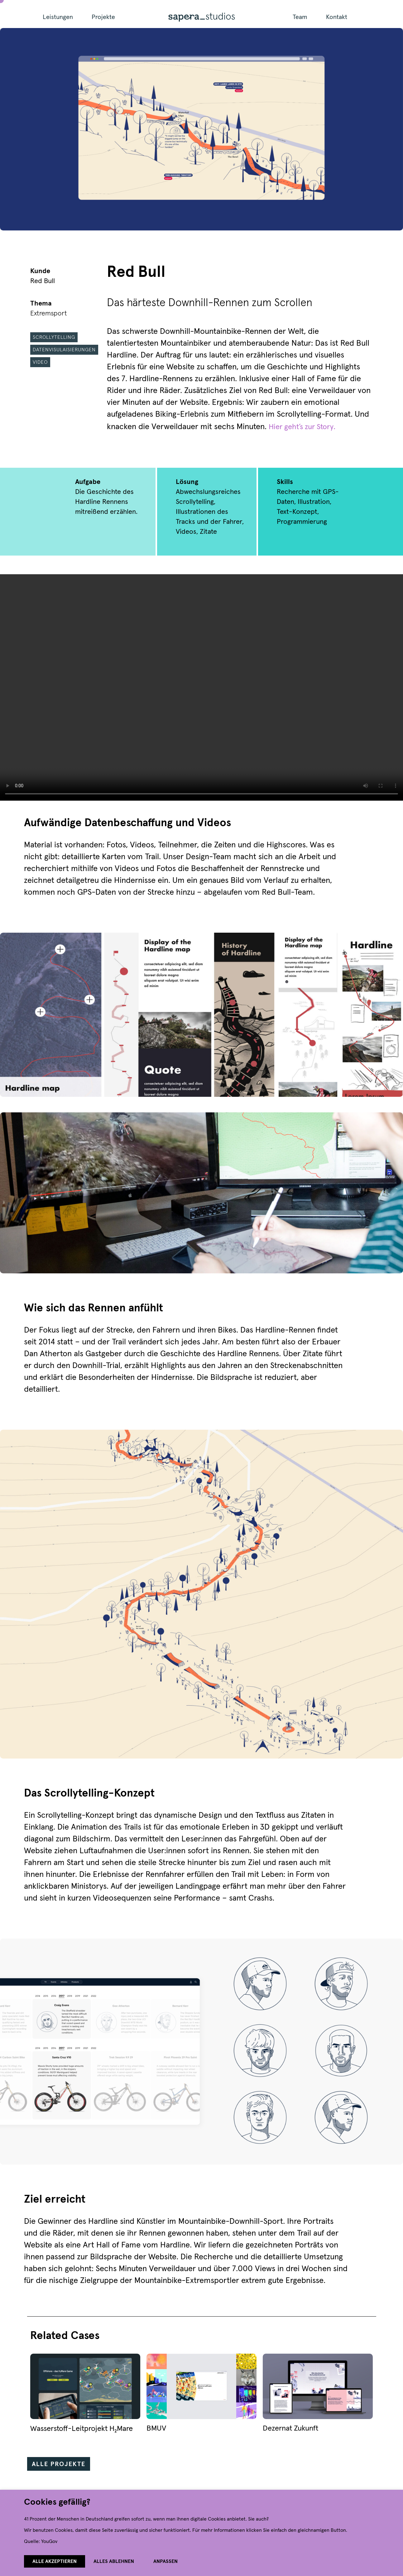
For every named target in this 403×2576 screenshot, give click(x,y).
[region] (201, 2533)
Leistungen (58, 17)
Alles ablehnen (114, 2561)
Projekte (103, 17)
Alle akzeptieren (54, 2561)
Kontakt (336, 17)
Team (300, 17)
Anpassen (165, 2561)
